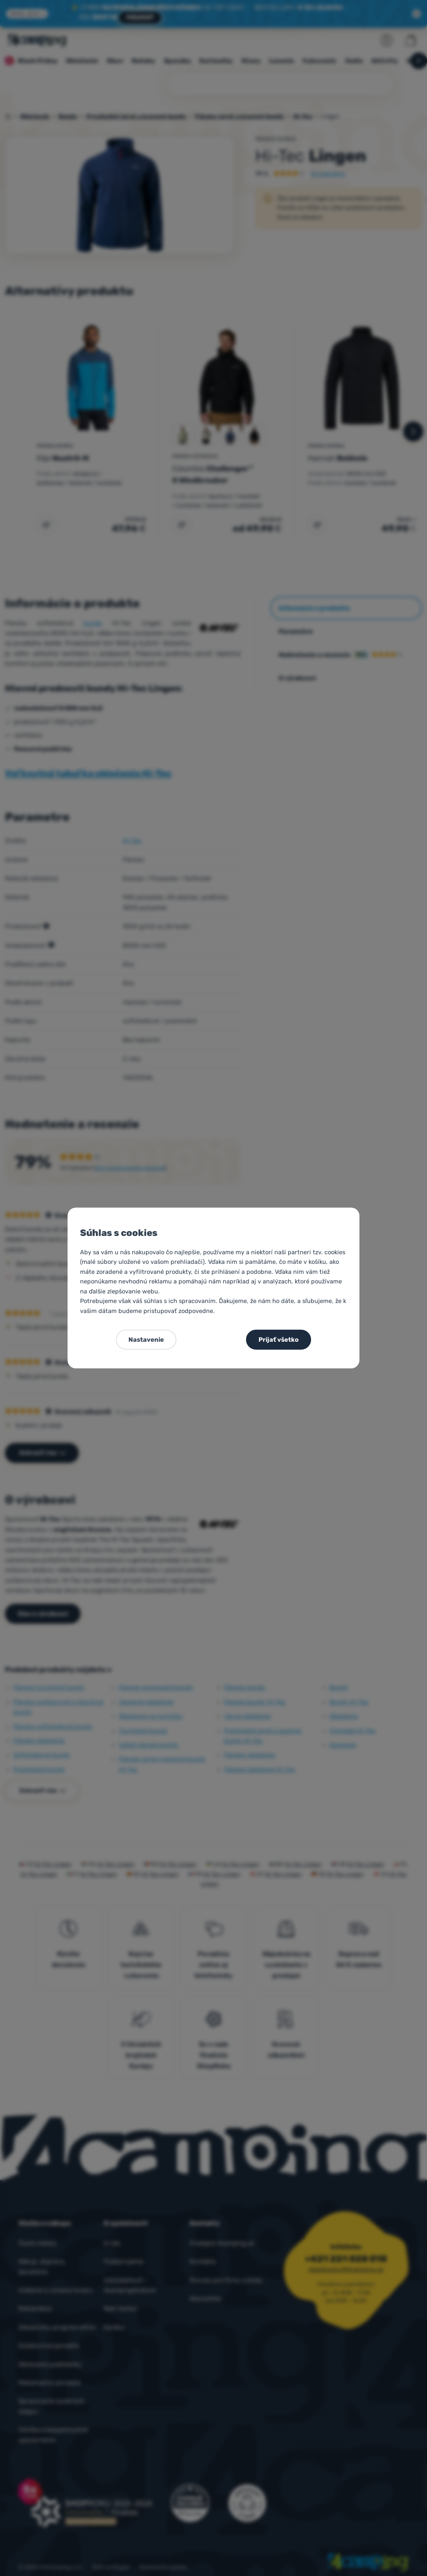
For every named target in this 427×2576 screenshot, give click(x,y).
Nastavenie (146, 1339)
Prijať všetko (279, 1339)
